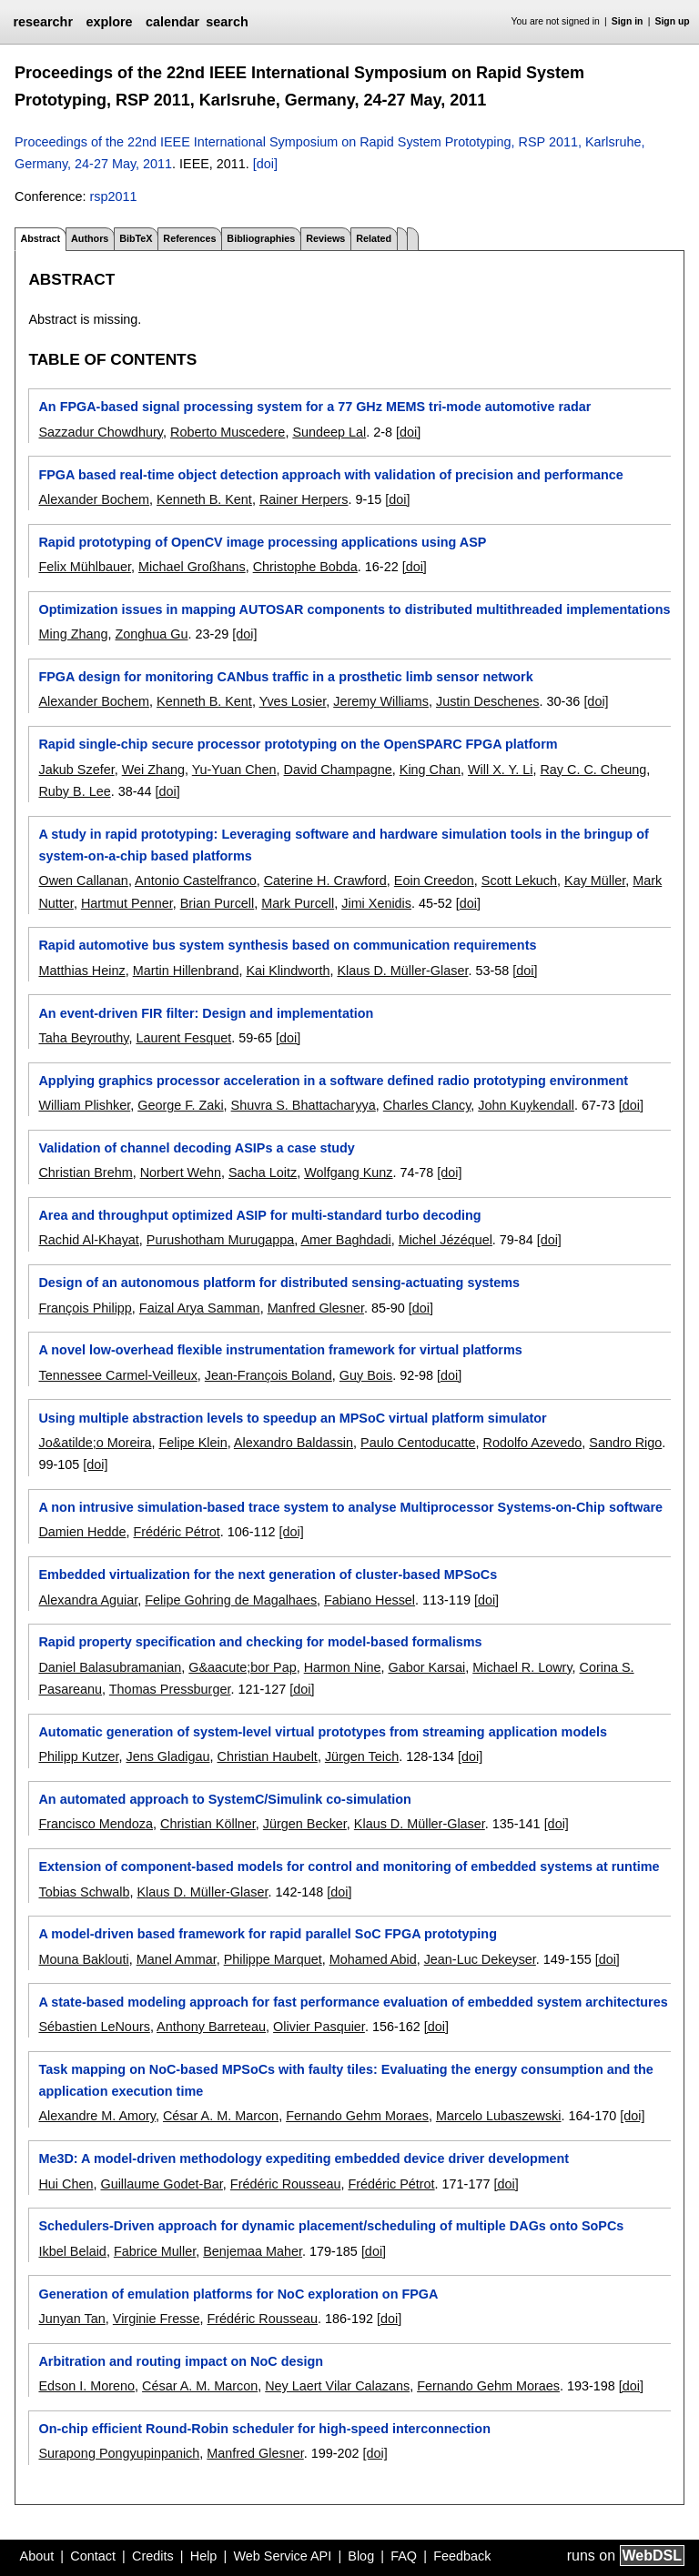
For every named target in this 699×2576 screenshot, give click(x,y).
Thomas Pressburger (170, 1689)
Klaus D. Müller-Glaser (402, 970)
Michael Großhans (192, 566)
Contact (93, 2556)
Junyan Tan (71, 2318)
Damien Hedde (82, 1531)
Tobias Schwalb (83, 1892)
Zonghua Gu (151, 634)
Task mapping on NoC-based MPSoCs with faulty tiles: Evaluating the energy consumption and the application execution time (345, 2080)
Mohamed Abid (373, 1959)
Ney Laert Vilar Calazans (337, 2386)
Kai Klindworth (287, 970)
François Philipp (84, 1308)
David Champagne (338, 769)
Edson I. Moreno (86, 2386)
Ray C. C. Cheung (593, 769)
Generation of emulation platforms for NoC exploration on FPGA (238, 2294)
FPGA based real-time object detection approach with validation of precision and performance (330, 475)
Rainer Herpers (304, 499)
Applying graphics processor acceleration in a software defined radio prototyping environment (333, 1080)
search (227, 22)
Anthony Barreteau (211, 2026)
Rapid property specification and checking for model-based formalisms (259, 1642)
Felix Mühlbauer (84, 566)
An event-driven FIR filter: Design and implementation (205, 1013)
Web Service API (282, 2556)
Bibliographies (261, 238)
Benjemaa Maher (252, 2251)
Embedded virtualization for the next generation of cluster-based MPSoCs (267, 1574)
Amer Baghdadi (345, 1240)
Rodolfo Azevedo (532, 1442)
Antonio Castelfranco (196, 880)
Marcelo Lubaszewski (499, 2115)
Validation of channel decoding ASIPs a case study (196, 1148)
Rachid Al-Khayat (88, 1240)
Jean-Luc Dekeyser (480, 1959)
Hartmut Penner (127, 903)
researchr (43, 22)
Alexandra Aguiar (87, 1600)
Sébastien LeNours (93, 2026)
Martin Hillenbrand (186, 970)
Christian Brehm (85, 1172)
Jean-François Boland (268, 1375)
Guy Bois (365, 1375)
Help (204, 2556)
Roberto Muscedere (227, 432)
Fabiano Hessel (369, 1600)
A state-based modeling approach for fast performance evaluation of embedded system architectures (352, 2002)
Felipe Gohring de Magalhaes (231, 1600)
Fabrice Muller (155, 2251)
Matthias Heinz (81, 970)
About (37, 2556)
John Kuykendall (526, 1105)
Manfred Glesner (316, 1308)
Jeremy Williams (381, 701)
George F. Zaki (180, 1105)
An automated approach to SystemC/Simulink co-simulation (224, 1799)
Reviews (325, 238)
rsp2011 (113, 196)
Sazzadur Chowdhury (100, 432)
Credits (153, 2556)
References (189, 238)
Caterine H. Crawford (325, 880)
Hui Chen (65, 2184)
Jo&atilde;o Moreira (94, 1442)
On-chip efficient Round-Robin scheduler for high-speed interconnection (264, 2428)
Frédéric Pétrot (176, 1531)
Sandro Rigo (625, 1442)
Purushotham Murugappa (220, 1240)
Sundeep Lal (329, 432)
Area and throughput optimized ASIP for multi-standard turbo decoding (259, 1215)
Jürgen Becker (305, 1823)
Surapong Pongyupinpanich (118, 2453)
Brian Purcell (217, 903)
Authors (89, 238)
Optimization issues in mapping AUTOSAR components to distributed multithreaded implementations (354, 609)
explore (109, 22)
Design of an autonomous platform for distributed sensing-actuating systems (279, 1282)
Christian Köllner (208, 1823)
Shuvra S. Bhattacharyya (303, 1105)
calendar (172, 22)
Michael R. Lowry (522, 1667)
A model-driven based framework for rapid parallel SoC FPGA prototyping (267, 1934)
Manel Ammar (177, 1959)
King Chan (430, 769)
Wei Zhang (153, 769)
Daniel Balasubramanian (109, 1667)
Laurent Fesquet (183, 1038)
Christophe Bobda (305, 566)
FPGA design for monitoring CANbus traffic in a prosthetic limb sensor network (285, 676)
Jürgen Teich (362, 1756)
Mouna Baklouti (83, 1959)
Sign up (672, 21)
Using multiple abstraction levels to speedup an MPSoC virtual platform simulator (292, 1418)
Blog (361, 2556)
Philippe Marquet (273, 1959)
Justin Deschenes (488, 701)
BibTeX (135, 238)
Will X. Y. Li (500, 769)
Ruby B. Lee (74, 791)
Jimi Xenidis (376, 903)
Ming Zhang (72, 634)
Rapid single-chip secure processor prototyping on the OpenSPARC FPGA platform (297, 744)
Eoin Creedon (434, 880)
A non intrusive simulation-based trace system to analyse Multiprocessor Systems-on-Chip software (350, 1507)
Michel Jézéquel (445, 1240)
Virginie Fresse (156, 2318)
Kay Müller (594, 880)
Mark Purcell (297, 903)
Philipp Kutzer (78, 1756)
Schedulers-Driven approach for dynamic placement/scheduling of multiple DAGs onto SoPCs (330, 2226)
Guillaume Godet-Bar (161, 2184)
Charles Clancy (427, 1105)
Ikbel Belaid (72, 2251)
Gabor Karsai (426, 1667)
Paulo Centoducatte (417, 1442)
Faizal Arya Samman (199, 1308)
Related (373, 238)
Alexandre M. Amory (97, 2115)
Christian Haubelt (267, 1756)
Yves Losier (293, 701)
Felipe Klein (192, 1442)
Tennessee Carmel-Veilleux (117, 1375)
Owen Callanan (82, 880)
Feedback (462, 2556)
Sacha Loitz (262, 1172)
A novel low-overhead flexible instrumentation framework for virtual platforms (280, 1350)
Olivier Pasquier (319, 2026)
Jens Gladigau (167, 1756)
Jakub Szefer (76, 769)
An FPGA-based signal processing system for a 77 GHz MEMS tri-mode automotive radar (314, 406)
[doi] (265, 163)
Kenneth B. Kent (204, 499)
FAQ (403, 2556)
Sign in (627, 21)
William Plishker (84, 1105)
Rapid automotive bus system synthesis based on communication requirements (287, 945)
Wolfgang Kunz (348, 1172)
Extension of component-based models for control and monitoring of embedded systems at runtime (348, 1866)
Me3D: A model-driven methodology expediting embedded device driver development (303, 2158)
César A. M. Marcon (221, 2115)
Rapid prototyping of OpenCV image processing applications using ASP (262, 542)
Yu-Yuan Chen (234, 769)
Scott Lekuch (519, 880)
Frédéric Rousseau (285, 2184)
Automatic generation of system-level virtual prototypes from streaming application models (322, 1732)
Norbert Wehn (180, 1172)
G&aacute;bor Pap (242, 1667)
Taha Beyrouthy (83, 1038)
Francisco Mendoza (95, 1823)
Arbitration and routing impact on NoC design (180, 2361)
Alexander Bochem (93, 499)
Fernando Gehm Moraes (357, 2115)
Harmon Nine (342, 1667)
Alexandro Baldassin (293, 1442)
